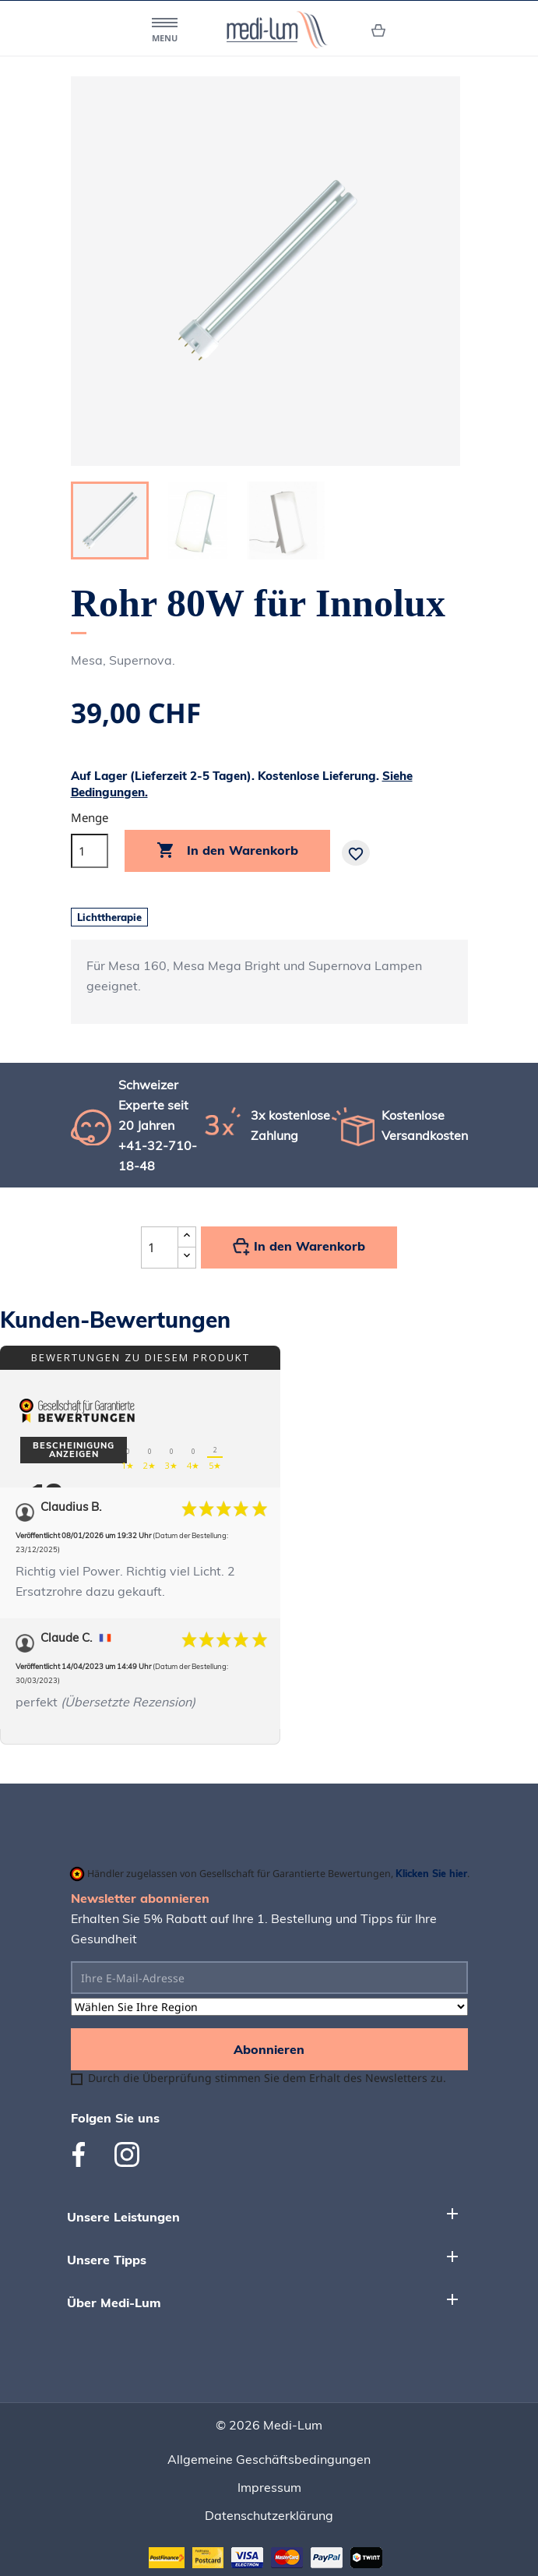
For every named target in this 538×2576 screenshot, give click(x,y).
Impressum (269, 2487)
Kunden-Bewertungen (115, 1319)
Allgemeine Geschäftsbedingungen (269, 2459)
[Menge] (89, 851)
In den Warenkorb (227, 851)
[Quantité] (159, 1247)
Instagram (126, 2154)
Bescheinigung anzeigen (73, 1449)
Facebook (84, 2154)
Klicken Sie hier (431, 1873)
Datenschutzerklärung (269, 2515)
